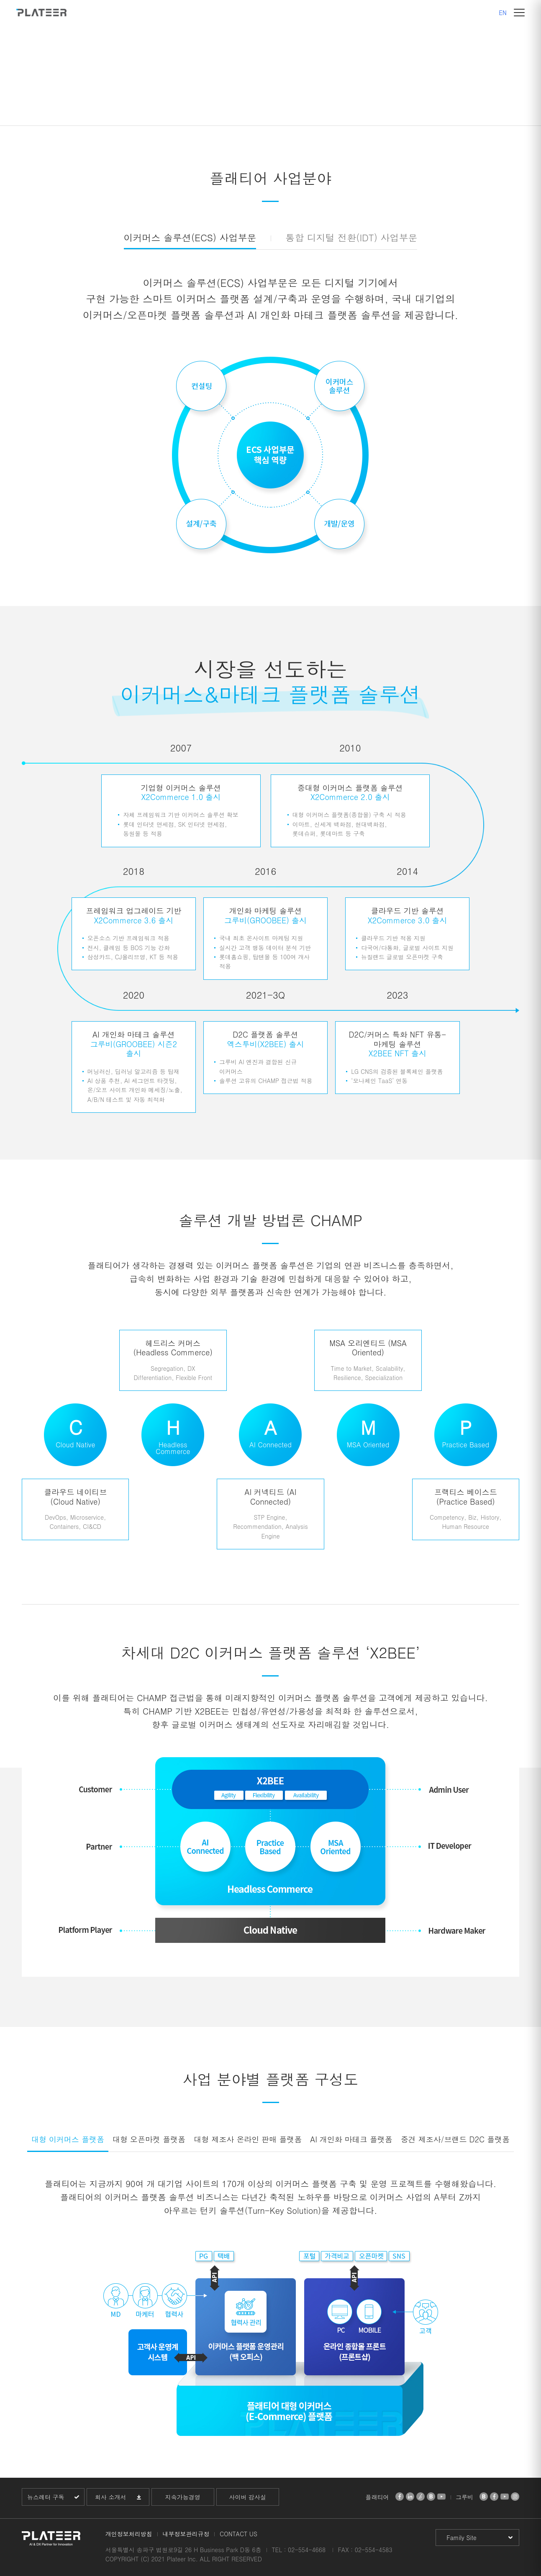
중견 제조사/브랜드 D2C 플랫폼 (455, 2139)
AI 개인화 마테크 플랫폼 (351, 2139)
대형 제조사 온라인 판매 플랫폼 (248, 2139)
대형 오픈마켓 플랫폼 (149, 2139)
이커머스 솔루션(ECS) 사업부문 (190, 237)
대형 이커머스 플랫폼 (67, 2139)
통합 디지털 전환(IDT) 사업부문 (351, 237)
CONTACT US (238, 2534)
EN (503, 12)
